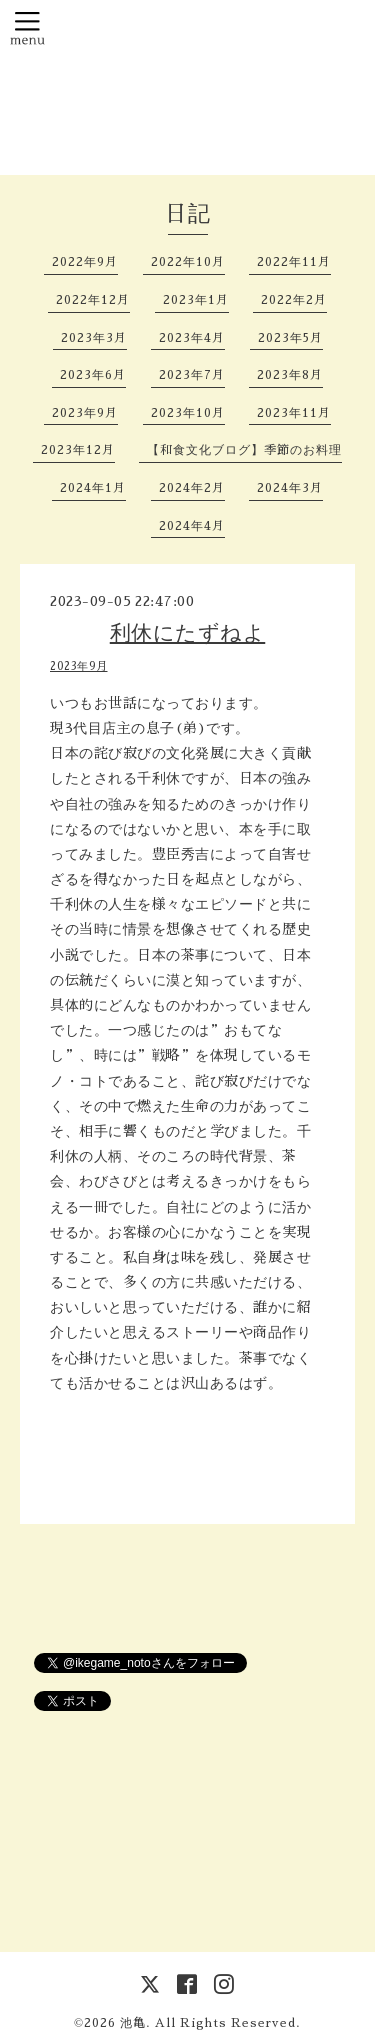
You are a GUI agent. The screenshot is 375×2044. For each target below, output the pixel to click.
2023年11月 (294, 413)
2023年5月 (290, 338)
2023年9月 (85, 413)
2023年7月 (192, 375)
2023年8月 (290, 375)
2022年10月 (188, 262)
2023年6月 (93, 375)
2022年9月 (85, 262)
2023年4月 (192, 338)
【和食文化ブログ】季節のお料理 (244, 450)
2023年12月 (78, 450)
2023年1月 (196, 300)
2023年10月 (188, 413)
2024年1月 (93, 488)
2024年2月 (192, 488)
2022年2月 (294, 300)
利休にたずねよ (188, 632)
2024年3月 (290, 488)
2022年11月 (294, 262)
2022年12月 (93, 300)
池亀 (133, 2023)
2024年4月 (192, 526)
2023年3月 (94, 338)
